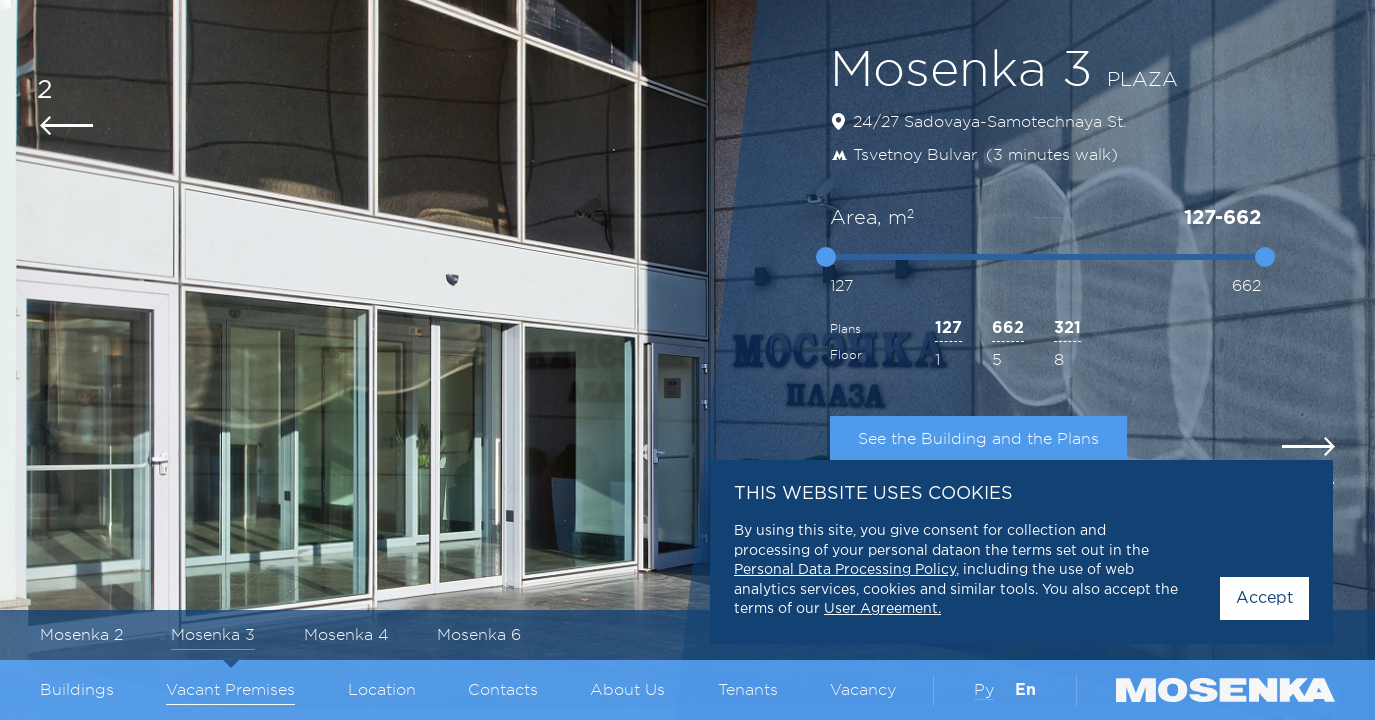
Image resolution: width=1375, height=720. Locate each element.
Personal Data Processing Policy (845, 570)
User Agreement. (882, 609)
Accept (1264, 598)
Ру (984, 690)
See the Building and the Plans (978, 439)
